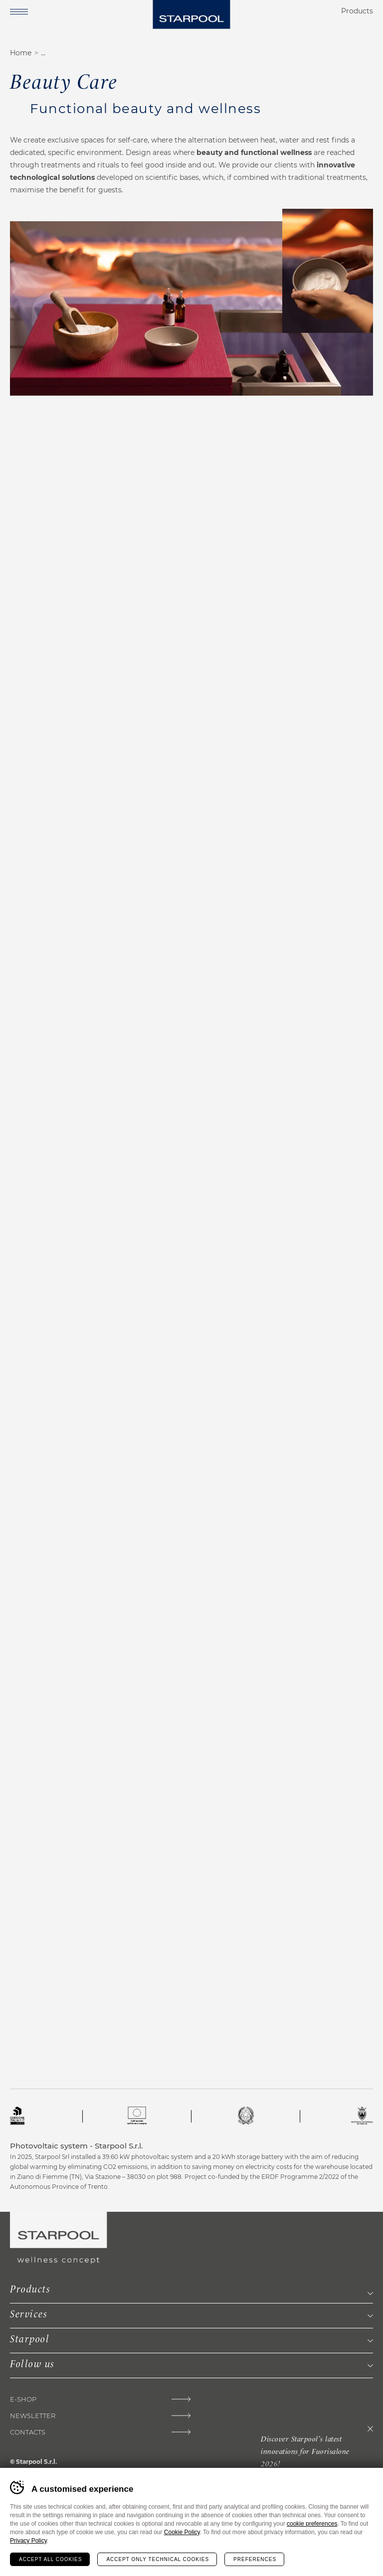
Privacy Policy (28, 2540)
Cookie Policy (182, 2532)
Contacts (27, 2432)
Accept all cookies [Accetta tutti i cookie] (50, 2559)
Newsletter (32, 2416)
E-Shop (23, 2399)
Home (20, 52)
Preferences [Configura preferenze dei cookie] (254, 2559)
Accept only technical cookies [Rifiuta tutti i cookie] (157, 2559)
